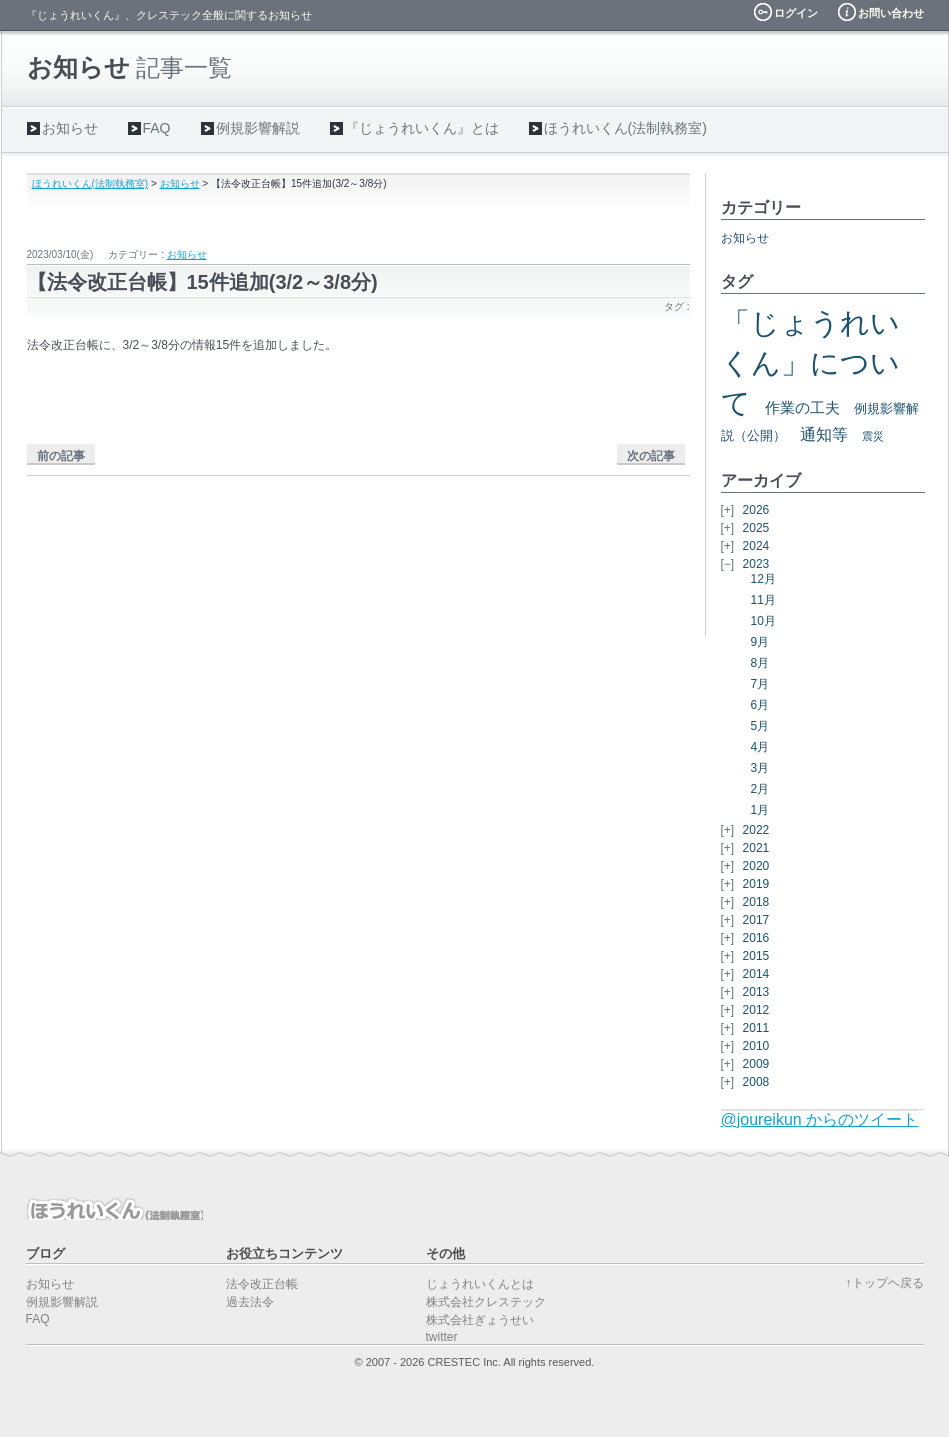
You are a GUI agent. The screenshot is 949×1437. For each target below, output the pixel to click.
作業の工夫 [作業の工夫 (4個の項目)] (802, 408)
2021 (756, 848)
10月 (763, 621)
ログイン (796, 13)
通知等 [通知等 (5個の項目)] (824, 434)
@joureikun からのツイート (820, 1119)
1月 (760, 810)
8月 (760, 663)
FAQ (157, 128)
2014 (756, 974)
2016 (756, 938)
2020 (756, 866)
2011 (756, 1028)
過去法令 (250, 1302)
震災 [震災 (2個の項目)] (873, 436)
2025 (756, 528)
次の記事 (651, 456)
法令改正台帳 (262, 1284)
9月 (760, 642)
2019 (756, 884)
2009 (756, 1064)
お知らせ (70, 128)
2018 (756, 902)
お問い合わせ (891, 13)
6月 (760, 705)
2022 (756, 830)
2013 (756, 992)
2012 (756, 1010)
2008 (756, 1082)
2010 (756, 1046)
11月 (763, 600)
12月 (763, 579)
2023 (756, 564)
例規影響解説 (258, 128)
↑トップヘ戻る (885, 1283)
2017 (756, 920)
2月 (760, 789)
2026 (756, 510)
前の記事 (61, 456)
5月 (760, 726)
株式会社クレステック (486, 1302)
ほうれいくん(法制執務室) (625, 128)
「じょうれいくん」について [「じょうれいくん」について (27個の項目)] (810, 362)
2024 (756, 546)
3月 (760, 768)
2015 (756, 956)
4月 (760, 747)
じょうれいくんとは (480, 1284)
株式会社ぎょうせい (480, 1320)
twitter (442, 1337)
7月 (760, 684)
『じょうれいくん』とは (422, 128)
